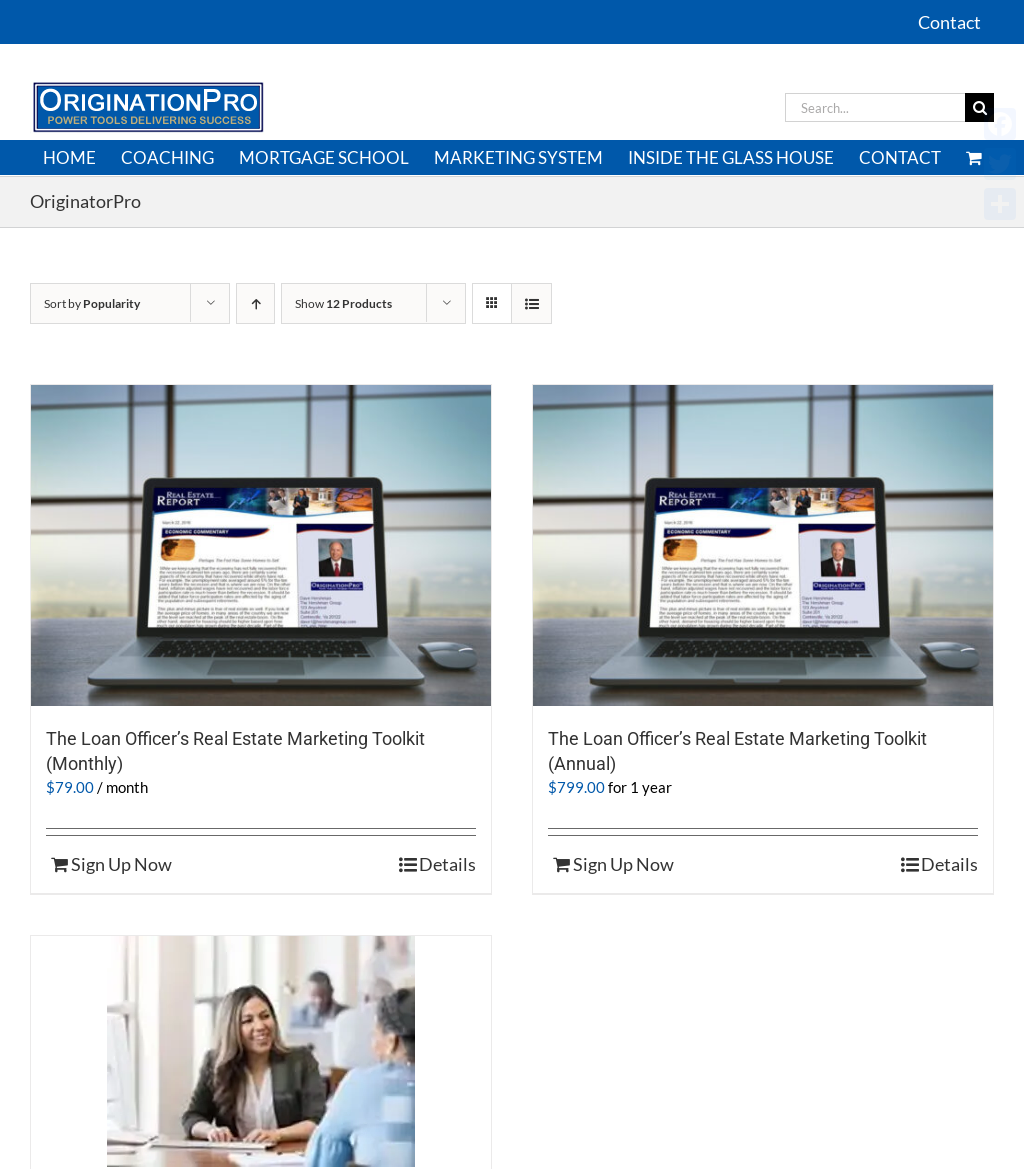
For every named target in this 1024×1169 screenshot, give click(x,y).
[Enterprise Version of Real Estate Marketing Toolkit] (261, 1051)
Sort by (92, 303)
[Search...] (875, 107)
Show (343, 303)
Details (447, 864)
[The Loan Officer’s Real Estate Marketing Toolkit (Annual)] (763, 545)
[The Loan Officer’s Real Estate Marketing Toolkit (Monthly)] (261, 545)
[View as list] (531, 303)
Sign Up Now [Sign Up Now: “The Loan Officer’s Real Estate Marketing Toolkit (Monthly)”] (121, 864)
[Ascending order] (255, 303)
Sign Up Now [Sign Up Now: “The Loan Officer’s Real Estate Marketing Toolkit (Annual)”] (623, 864)
